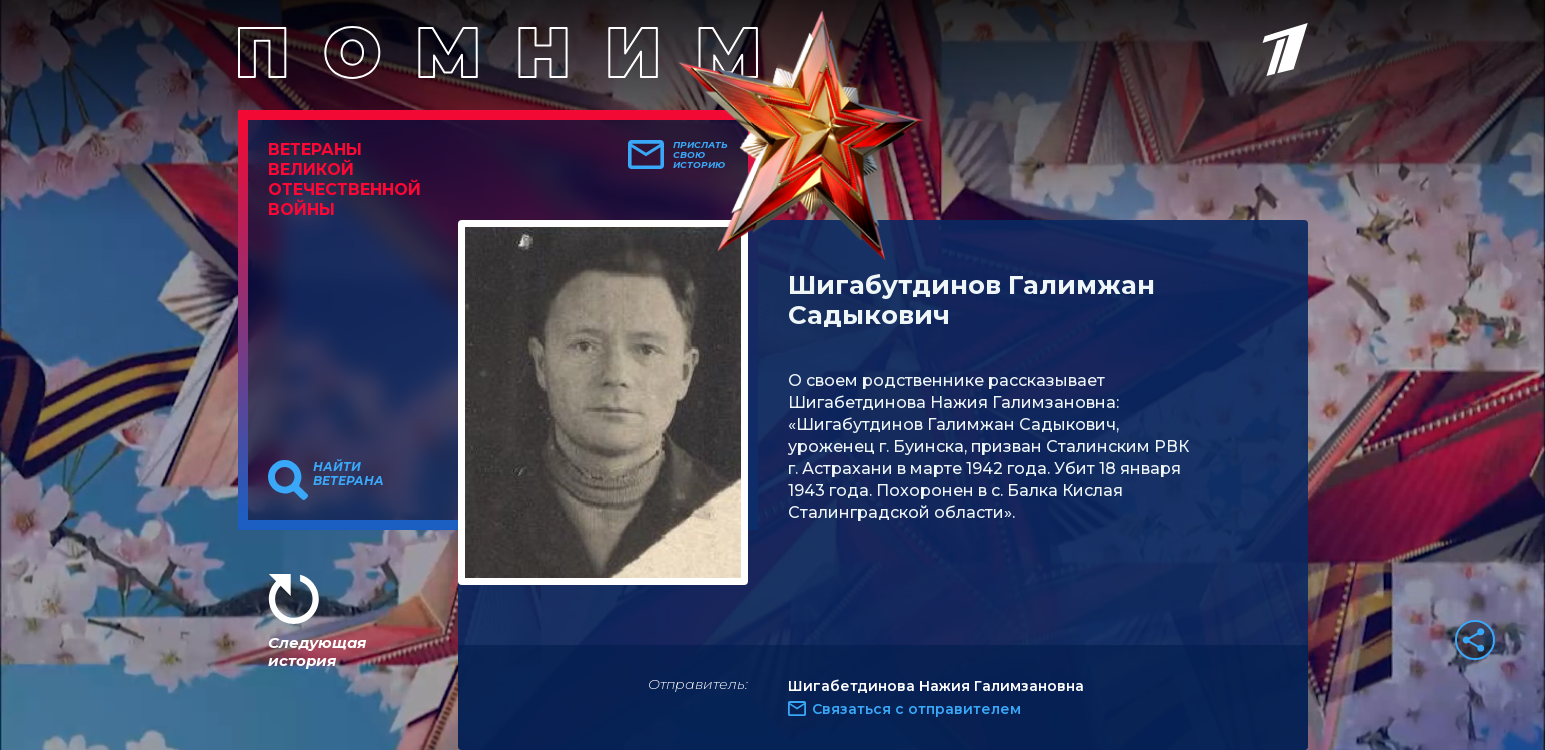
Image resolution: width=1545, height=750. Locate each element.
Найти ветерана (348, 474)
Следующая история (317, 651)
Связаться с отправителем (916, 709)
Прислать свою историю (700, 155)
